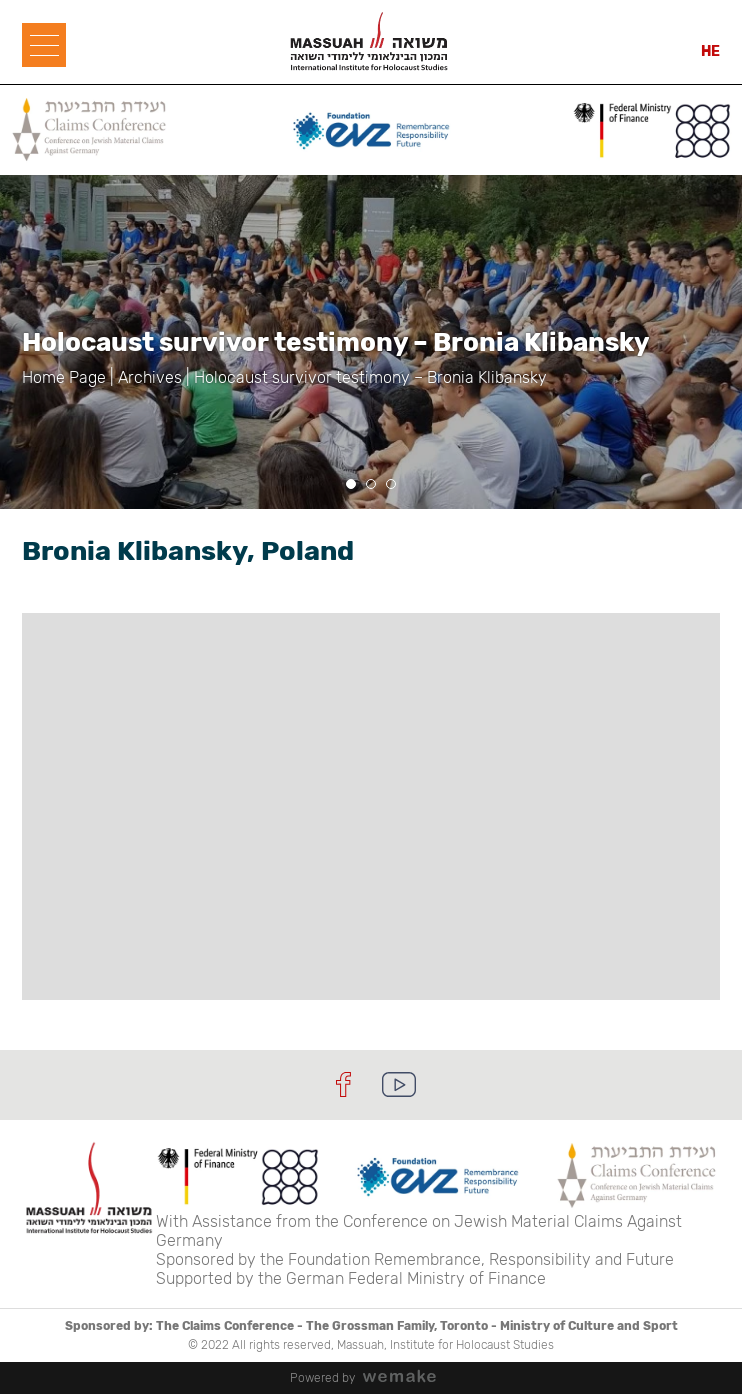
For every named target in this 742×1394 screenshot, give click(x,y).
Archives (150, 377)
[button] (351, 484)
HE (710, 51)
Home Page (64, 377)
